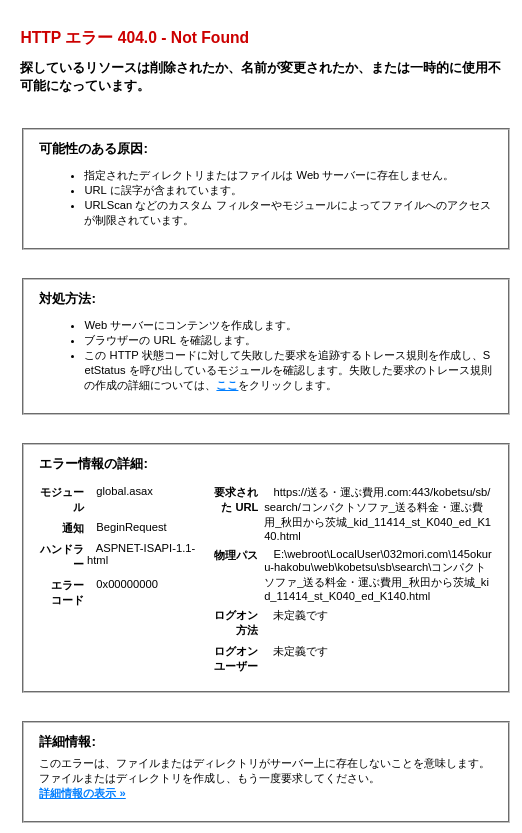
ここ (227, 385)
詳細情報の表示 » (82, 793)
